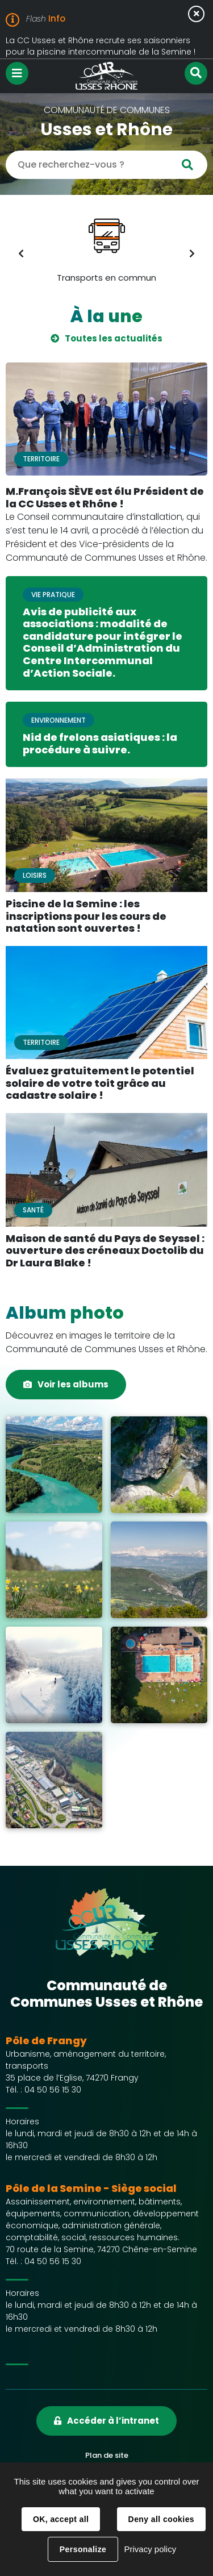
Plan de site (106, 2455)
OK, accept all (61, 2519)
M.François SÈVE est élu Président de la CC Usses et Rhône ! (105, 497)
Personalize (83, 2549)
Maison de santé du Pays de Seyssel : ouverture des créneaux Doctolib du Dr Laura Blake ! (105, 1250)
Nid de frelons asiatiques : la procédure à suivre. (100, 743)
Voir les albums (72, 1384)
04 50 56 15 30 (52, 2089)
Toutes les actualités (113, 338)
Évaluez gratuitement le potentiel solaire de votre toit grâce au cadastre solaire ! (100, 1083)
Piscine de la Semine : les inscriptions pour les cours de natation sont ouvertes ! (86, 916)
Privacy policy (150, 2549)
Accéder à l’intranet (113, 2421)
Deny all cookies (161, 2519)
